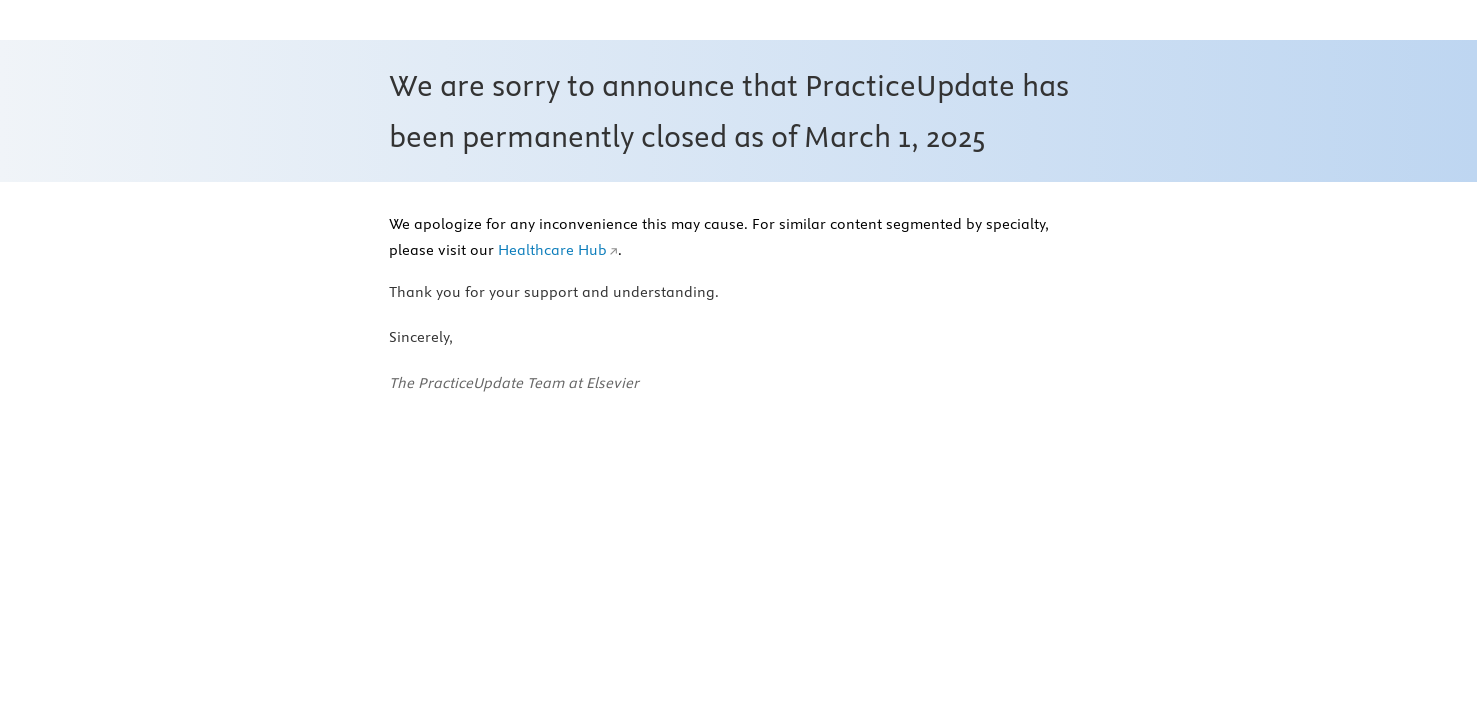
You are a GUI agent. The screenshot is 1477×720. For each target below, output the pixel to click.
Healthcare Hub (552, 250)
